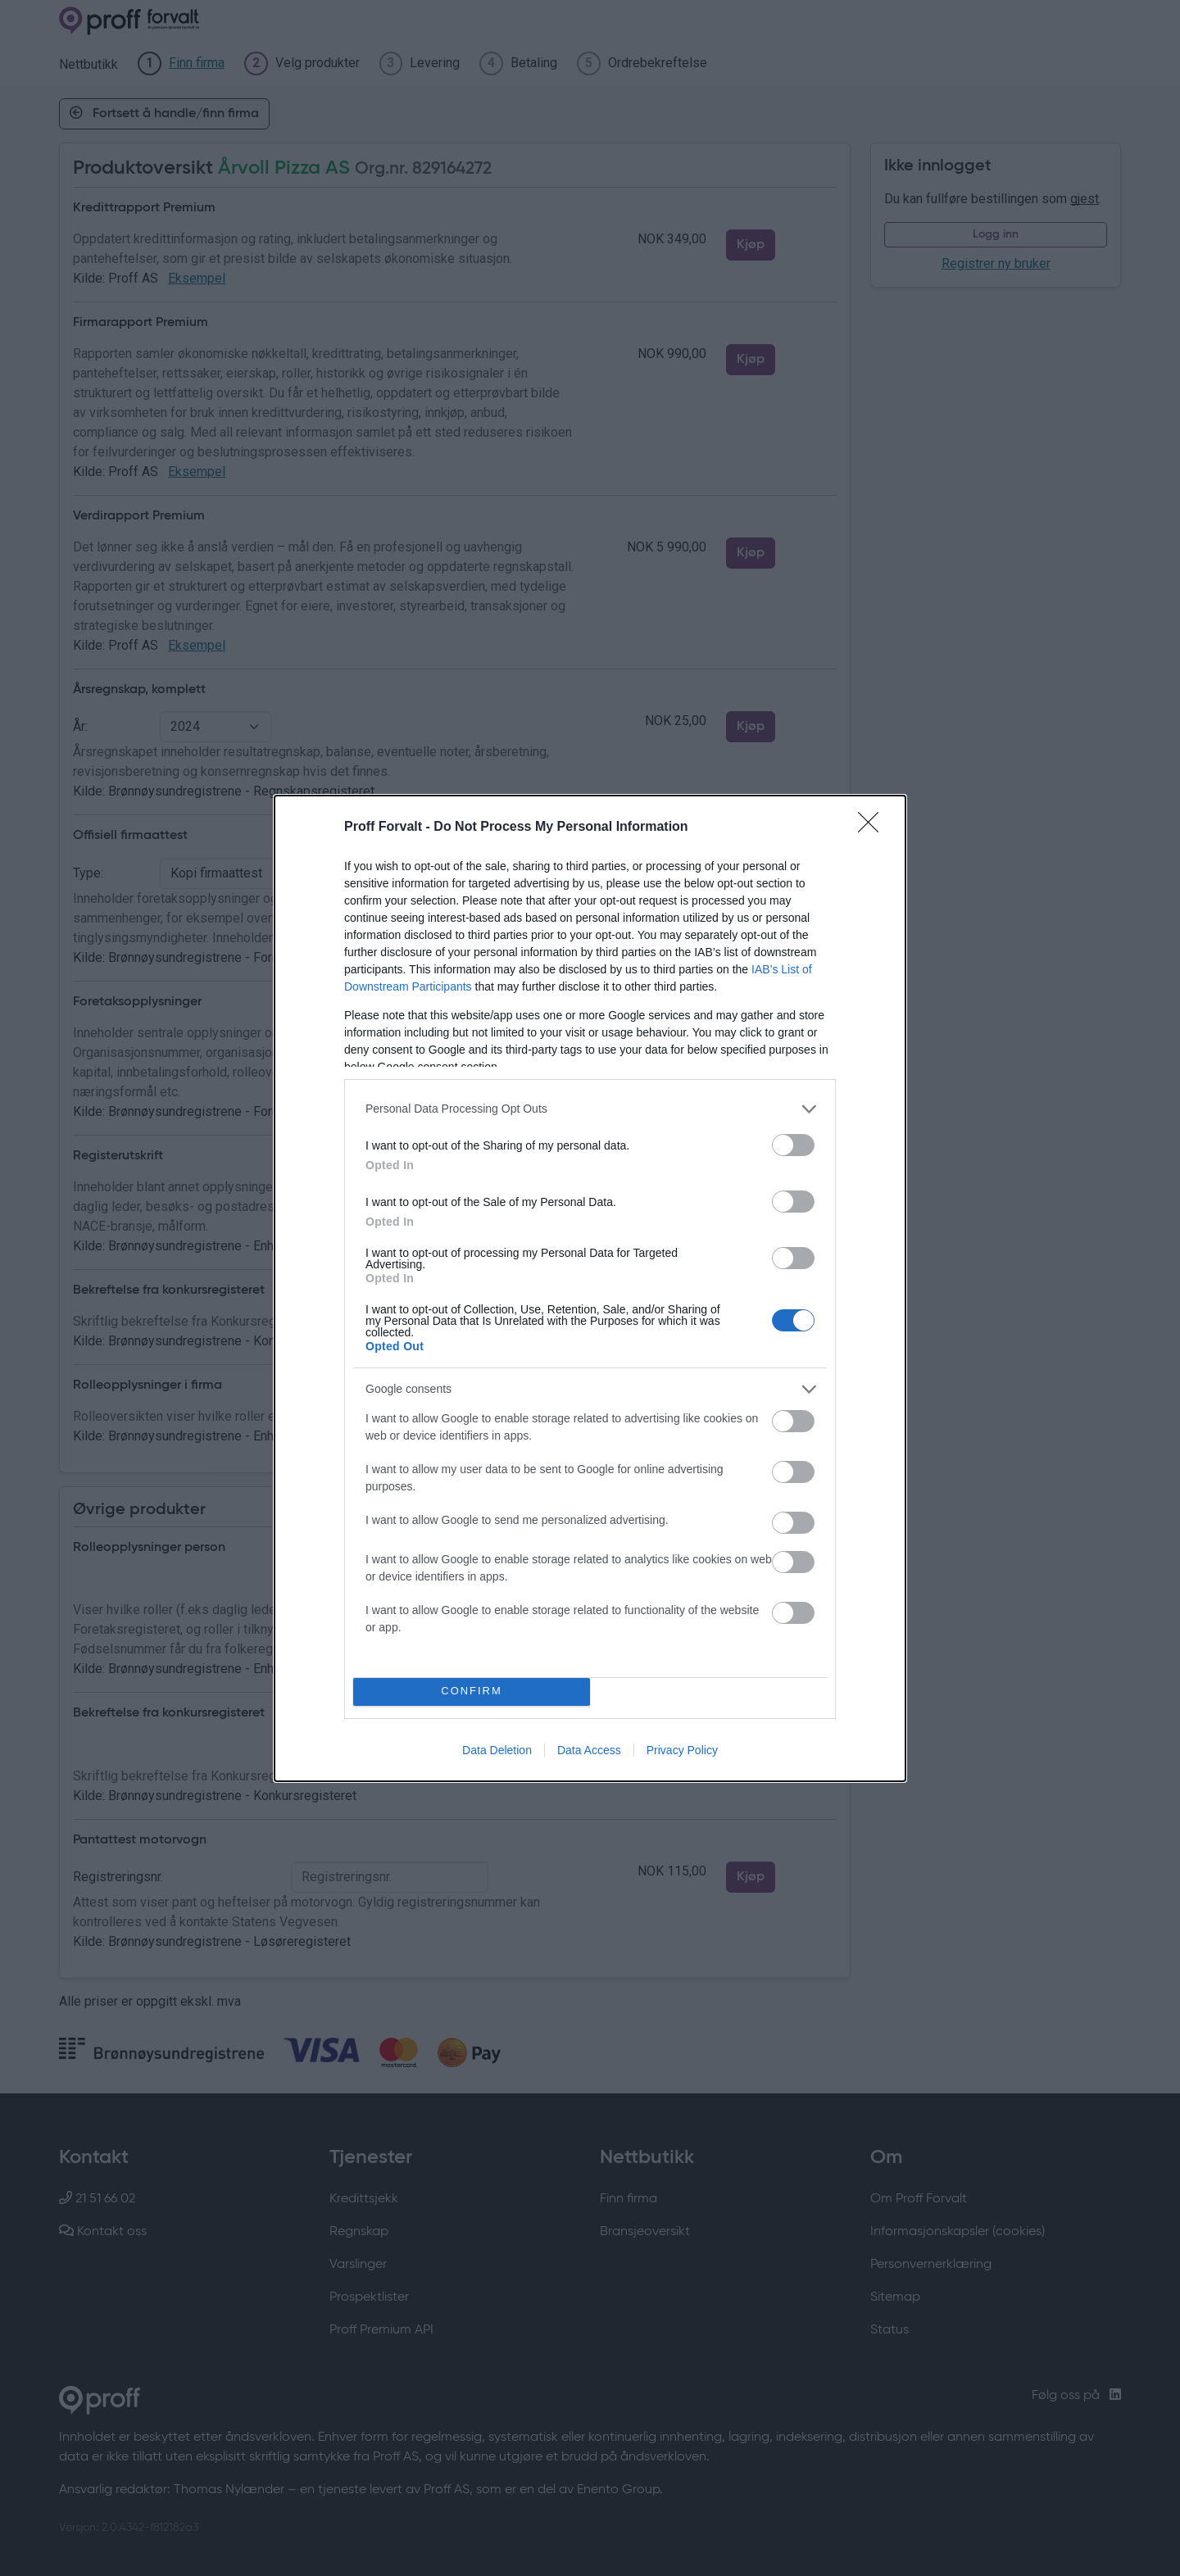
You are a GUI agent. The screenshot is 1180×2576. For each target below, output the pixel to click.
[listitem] (590, 1109)
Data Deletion (497, 1750)
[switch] (793, 1145)
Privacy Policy (682, 1750)
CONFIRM (471, 1691)
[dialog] (590, 1288)
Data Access (589, 1750)
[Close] (873, 827)
